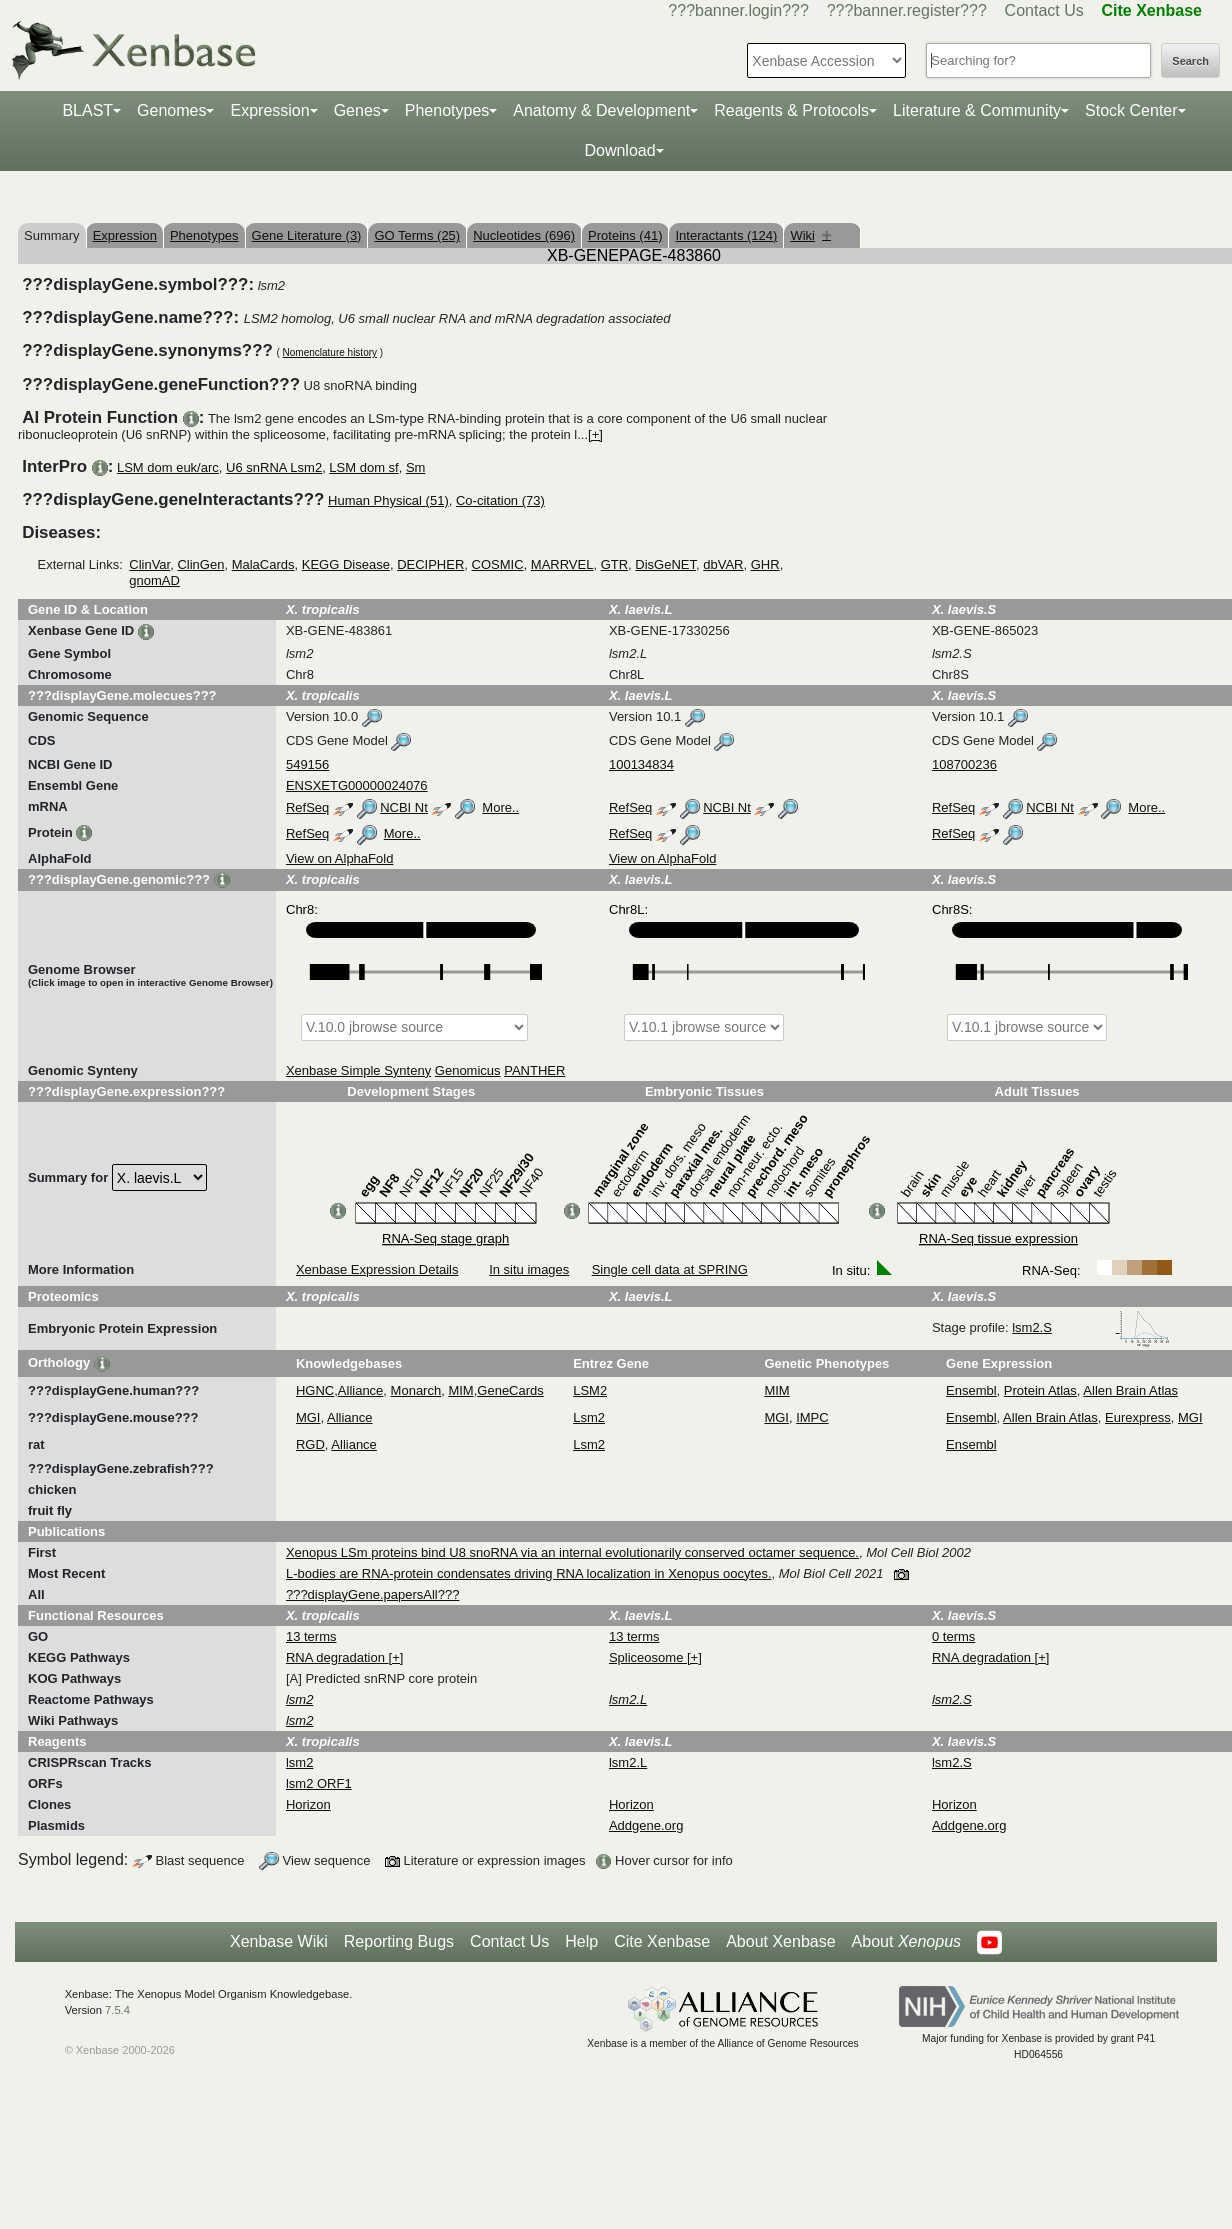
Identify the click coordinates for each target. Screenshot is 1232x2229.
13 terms (311, 1636)
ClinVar (149, 564)
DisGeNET (665, 564)
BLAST (87, 110)
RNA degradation (337, 1657)
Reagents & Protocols (791, 110)
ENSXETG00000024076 (357, 785)
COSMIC (498, 564)
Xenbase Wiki (279, 1941)
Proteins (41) (625, 235)
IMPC (812, 1417)
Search (1190, 61)
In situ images (529, 1269)
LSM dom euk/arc (168, 467)
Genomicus (468, 1070)
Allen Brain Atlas (1130, 1390)
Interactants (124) (726, 235)
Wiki (810, 235)
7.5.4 (117, 2010)
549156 (307, 764)
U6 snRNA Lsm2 (274, 467)
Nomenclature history (330, 352)
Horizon (308, 1804)
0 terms (953, 1636)
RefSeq (307, 807)
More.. (500, 807)
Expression (269, 110)
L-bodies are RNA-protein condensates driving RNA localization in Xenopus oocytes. (529, 1573)
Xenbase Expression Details (377, 1269)
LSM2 (590, 1390)
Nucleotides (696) (524, 235)
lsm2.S (1090, 1327)
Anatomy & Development (601, 110)
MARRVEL (562, 564)
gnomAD (154, 580)
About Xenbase (780, 1941)
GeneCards (510, 1390)
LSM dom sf (363, 467)
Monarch (416, 1390)
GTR (614, 564)
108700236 (964, 764)
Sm (416, 467)
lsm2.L (628, 1762)
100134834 (641, 764)
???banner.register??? (907, 10)
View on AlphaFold (339, 858)
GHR (765, 564)
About (906, 1942)
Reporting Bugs (399, 1941)
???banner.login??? (738, 10)
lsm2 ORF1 (319, 1783)
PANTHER (534, 1070)
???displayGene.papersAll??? (372, 1594)
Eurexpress (1138, 1417)
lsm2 (299, 1762)
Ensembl (971, 1390)
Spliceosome (648, 1657)
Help (581, 1941)
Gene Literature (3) (307, 235)
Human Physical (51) (388, 500)
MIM (460, 1390)
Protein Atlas (1040, 1390)
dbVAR (723, 564)
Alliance (361, 1390)
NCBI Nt (404, 807)
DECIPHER (430, 564)
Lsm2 (589, 1417)
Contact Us (1044, 10)
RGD (310, 1444)
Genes (357, 110)
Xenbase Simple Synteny (358, 1070)
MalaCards (263, 564)
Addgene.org (646, 1825)
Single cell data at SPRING (670, 1269)
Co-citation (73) (500, 500)
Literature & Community (977, 110)
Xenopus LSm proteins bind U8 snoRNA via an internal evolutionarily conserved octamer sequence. (572, 1552)
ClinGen (200, 564)
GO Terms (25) (417, 235)
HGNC (315, 1390)
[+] (595, 434)
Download (619, 150)
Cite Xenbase (662, 1941)
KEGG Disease (346, 564)
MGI (308, 1417)
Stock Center (1131, 110)
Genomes (171, 110)
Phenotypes (447, 110)
